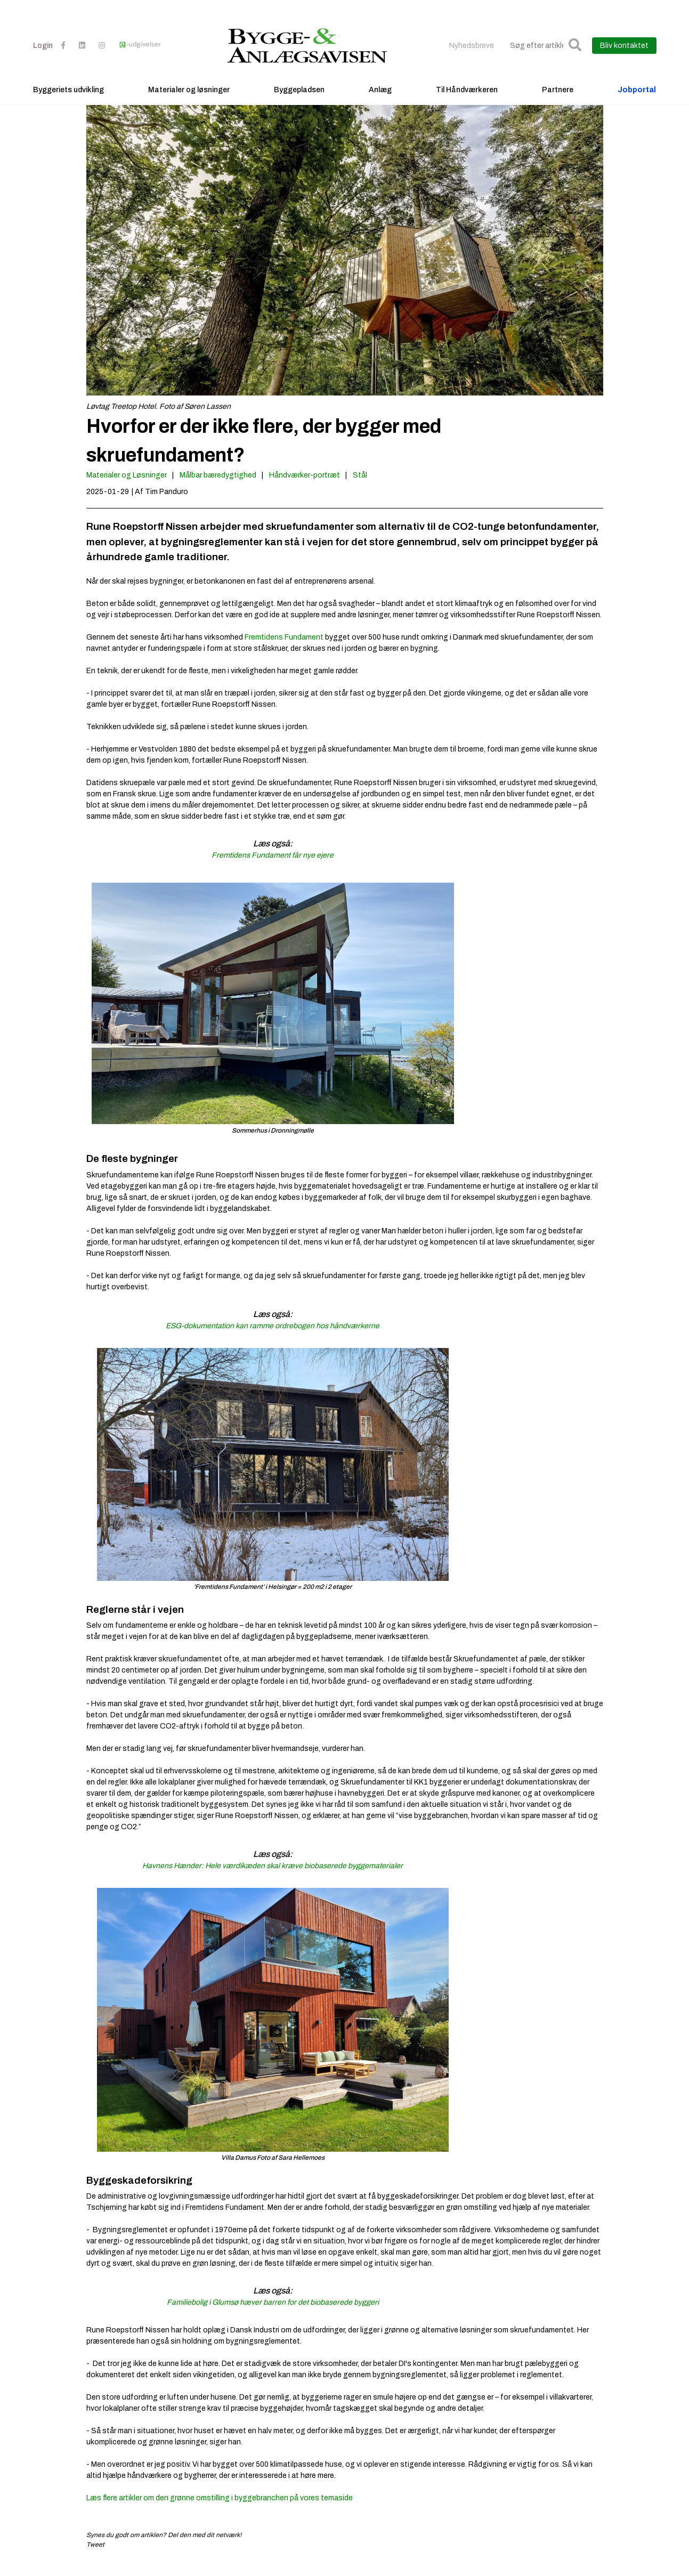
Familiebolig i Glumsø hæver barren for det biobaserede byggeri (273, 2313)
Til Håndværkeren (467, 99)
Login (43, 55)
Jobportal (637, 99)
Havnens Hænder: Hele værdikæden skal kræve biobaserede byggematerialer (272, 1876)
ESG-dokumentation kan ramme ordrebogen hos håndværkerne (272, 1337)
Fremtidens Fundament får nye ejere (273, 866)
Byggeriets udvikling (68, 99)
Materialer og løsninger (189, 99)
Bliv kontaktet (624, 55)
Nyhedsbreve (471, 55)
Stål (360, 486)
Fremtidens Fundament (285, 648)
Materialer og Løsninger (126, 486)
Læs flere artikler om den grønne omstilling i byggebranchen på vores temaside (219, 2509)
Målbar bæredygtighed (218, 486)
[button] (575, 54)
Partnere (557, 99)
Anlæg (380, 99)
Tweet (95, 2555)
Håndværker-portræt (304, 486)
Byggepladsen (299, 99)
